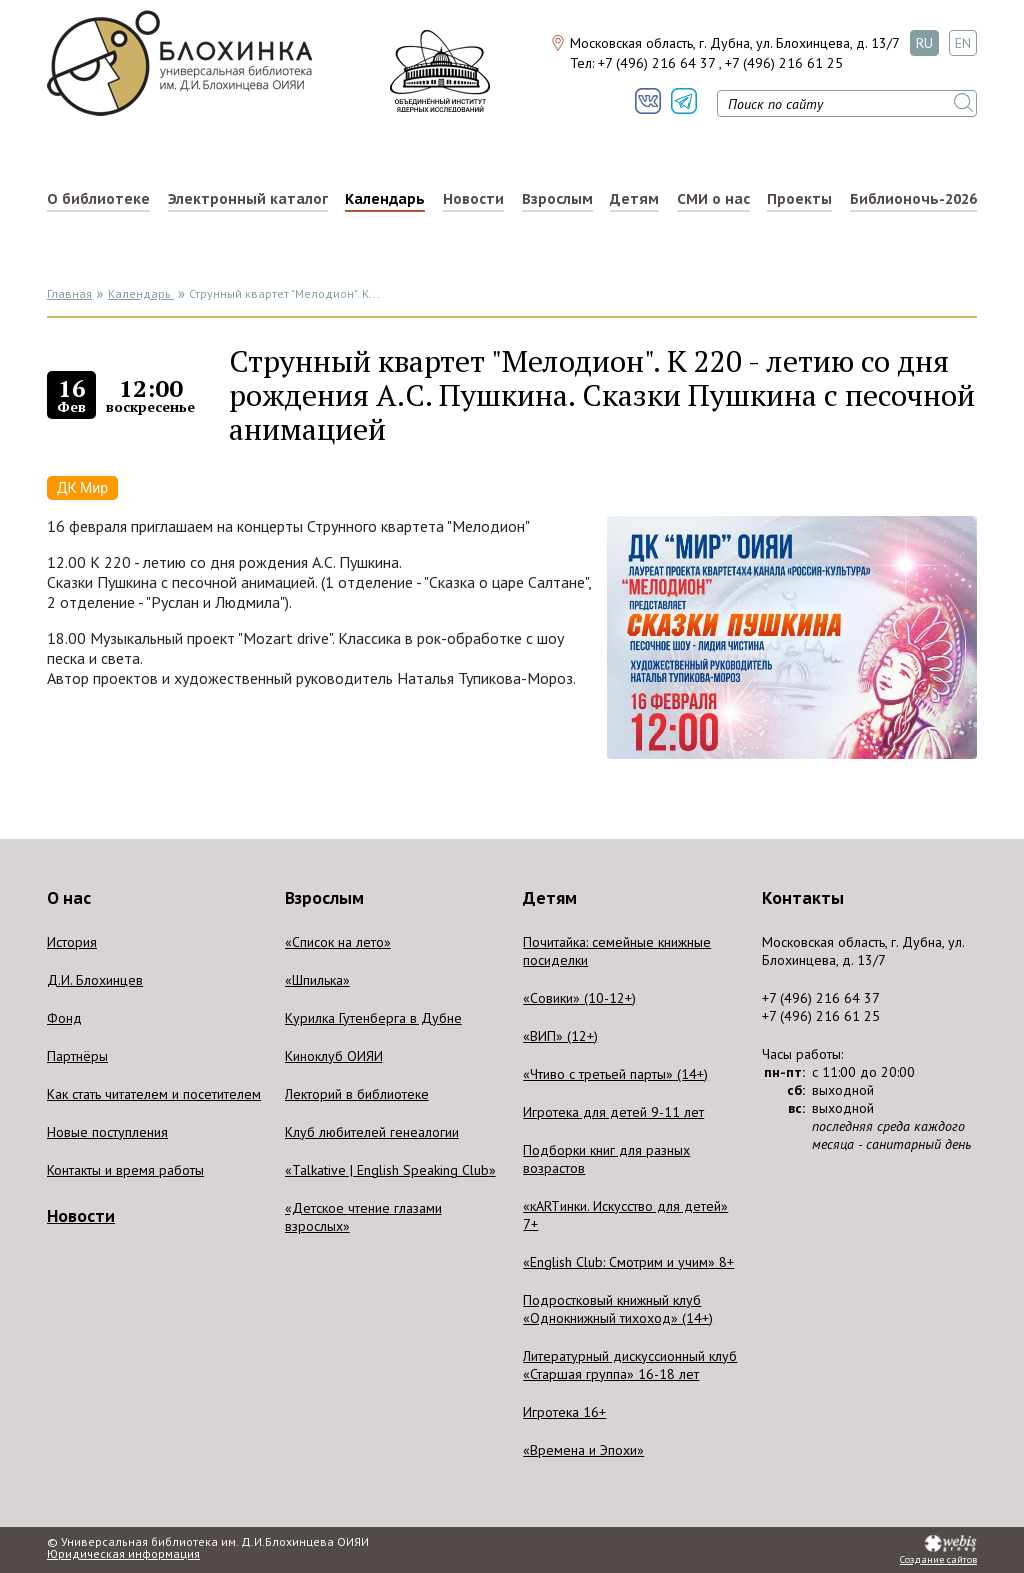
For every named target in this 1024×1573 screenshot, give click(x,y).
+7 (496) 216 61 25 (784, 63)
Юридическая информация (123, 1554)
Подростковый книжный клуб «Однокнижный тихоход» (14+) (618, 1309)
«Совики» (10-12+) (579, 998)
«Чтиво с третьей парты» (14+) (615, 1074)
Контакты (803, 898)
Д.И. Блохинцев (95, 980)
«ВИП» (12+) (560, 1036)
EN (963, 43)
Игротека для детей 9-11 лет (613, 1112)
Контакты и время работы (125, 1170)
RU (924, 43)
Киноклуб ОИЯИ (334, 1056)
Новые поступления (107, 1132)
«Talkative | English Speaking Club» (390, 1170)
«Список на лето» (338, 942)
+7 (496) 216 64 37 (656, 63)
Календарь (385, 199)
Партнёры (77, 1056)
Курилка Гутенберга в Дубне (373, 1018)
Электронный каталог (248, 199)
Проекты (799, 199)
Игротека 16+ (564, 1412)
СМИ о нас (713, 199)
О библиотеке (98, 199)
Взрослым (557, 199)
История (72, 942)
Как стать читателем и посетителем (154, 1094)
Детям (634, 199)
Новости (473, 199)
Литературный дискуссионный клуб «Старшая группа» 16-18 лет (630, 1365)
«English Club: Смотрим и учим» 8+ (628, 1262)
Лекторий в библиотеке (357, 1094)
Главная (69, 293)
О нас (69, 898)
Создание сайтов (938, 1560)
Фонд (64, 1018)
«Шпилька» (317, 980)
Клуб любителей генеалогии (372, 1132)
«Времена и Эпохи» (583, 1450)
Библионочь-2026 (913, 199)
